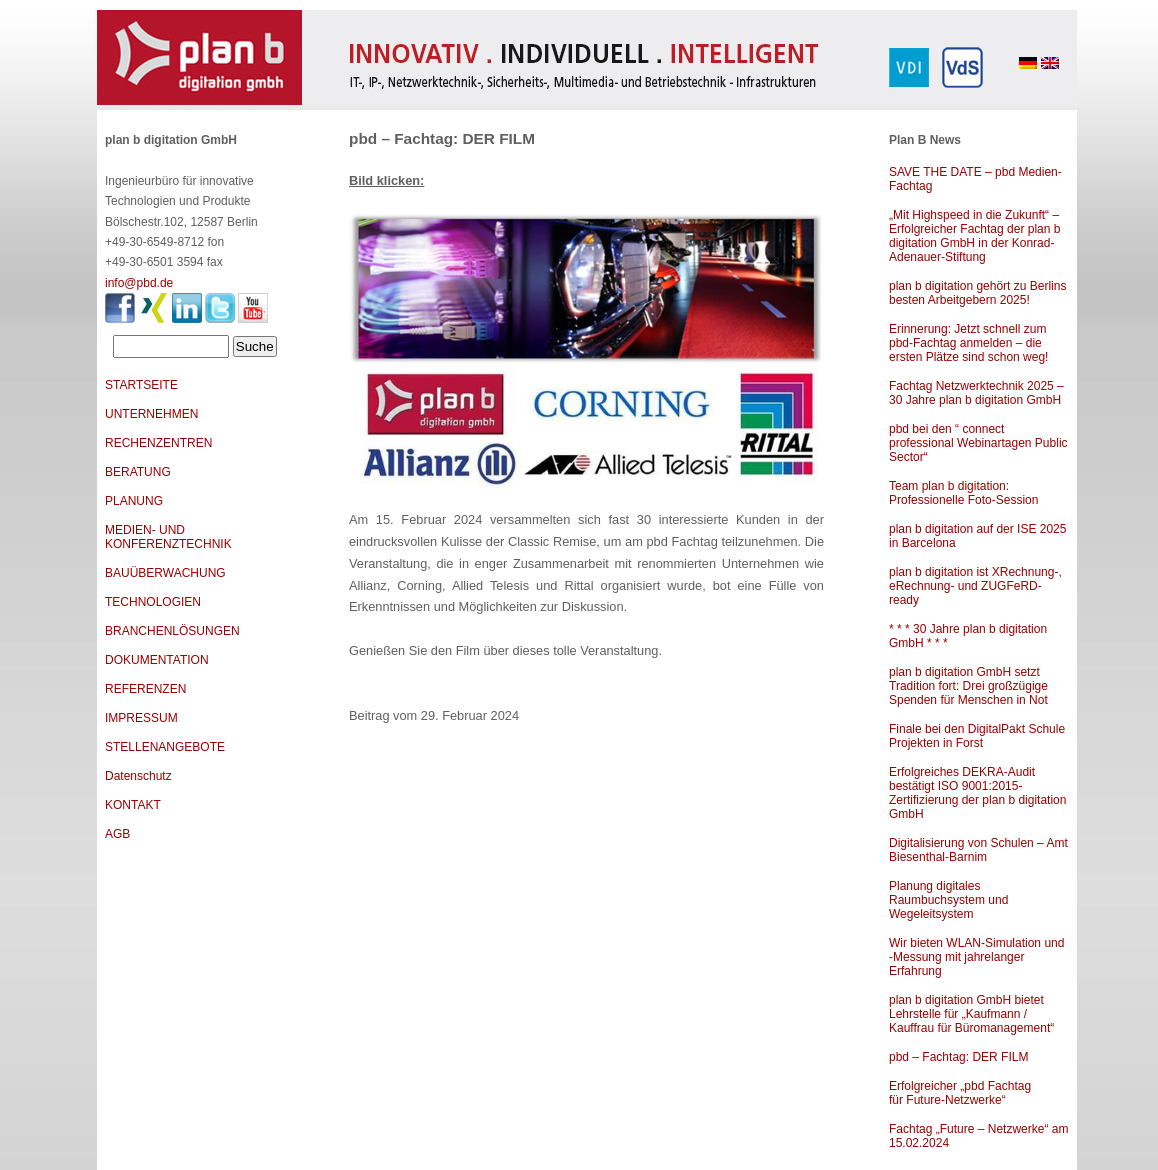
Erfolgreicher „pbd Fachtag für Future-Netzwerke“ (960, 1093)
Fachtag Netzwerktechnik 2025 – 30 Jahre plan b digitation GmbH (976, 393)
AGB (117, 834)
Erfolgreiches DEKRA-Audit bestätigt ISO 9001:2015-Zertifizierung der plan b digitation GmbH (977, 793)
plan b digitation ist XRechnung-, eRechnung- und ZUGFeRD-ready (975, 586)
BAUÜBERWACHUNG (165, 573)
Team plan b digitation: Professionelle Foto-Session (963, 493)
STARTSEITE (141, 385)
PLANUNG (134, 501)
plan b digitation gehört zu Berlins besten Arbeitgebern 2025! (977, 293)
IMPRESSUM (141, 718)
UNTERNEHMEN (151, 414)
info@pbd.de (139, 283)
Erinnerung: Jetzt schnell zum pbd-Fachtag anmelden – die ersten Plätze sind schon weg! (968, 343)
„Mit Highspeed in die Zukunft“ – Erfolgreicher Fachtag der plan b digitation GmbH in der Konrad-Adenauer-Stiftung (974, 236)
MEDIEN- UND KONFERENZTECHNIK (168, 537)
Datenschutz (138, 776)
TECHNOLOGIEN (153, 602)
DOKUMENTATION (157, 660)
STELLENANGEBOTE (165, 747)
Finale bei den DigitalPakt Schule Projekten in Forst (977, 736)
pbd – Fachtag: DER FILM (958, 1057)
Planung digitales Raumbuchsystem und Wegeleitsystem (948, 900)
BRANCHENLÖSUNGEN (172, 631)
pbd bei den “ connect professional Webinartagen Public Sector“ (978, 443)
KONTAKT (133, 805)
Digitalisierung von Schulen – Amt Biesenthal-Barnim (978, 850)
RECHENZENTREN (158, 443)
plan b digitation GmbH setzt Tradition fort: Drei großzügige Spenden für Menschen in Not (968, 686)
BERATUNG (138, 472)
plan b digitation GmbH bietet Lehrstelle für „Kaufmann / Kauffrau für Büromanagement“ (971, 1014)
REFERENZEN (145, 689)
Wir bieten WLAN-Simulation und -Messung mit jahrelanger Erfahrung (976, 957)
